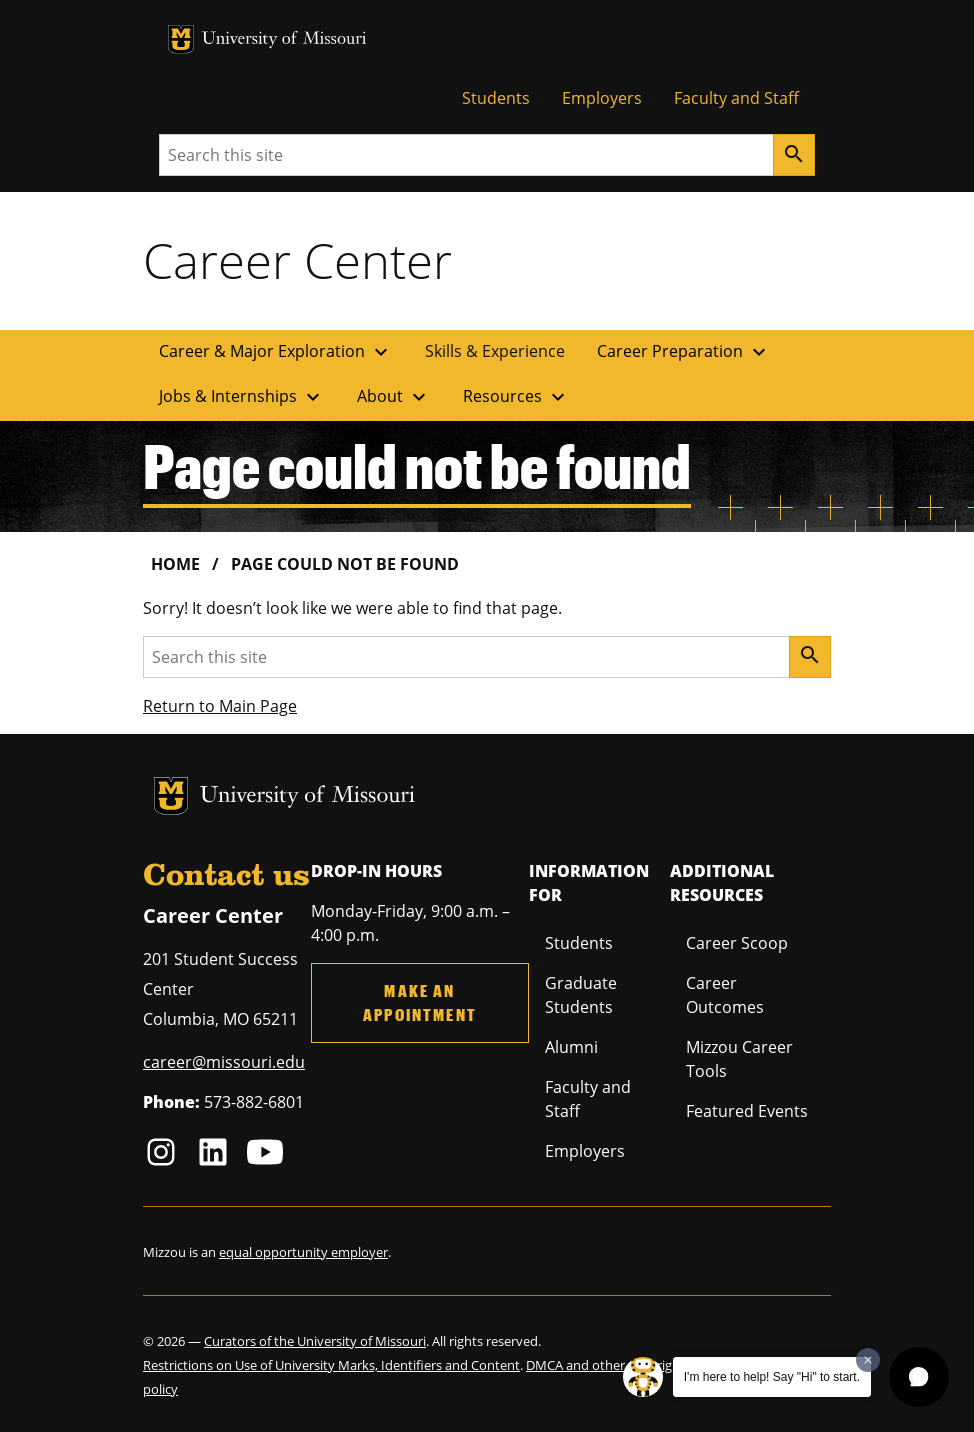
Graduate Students (581, 995)
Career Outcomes (725, 995)
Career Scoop (737, 943)
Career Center (297, 260)
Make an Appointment (420, 1002)
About (394, 397)
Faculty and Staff (736, 98)
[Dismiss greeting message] (868, 1360)
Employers (602, 98)
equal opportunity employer (303, 1252)
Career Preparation (684, 352)
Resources (516, 397)
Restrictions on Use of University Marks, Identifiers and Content (331, 1365)
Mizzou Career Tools (739, 1059)
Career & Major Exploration (276, 352)
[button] (919, 1377)
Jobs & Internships (242, 397)
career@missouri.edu (224, 1062)
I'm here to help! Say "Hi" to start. (772, 1377)
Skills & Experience (495, 351)
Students (496, 98)
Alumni (571, 1047)
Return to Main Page (220, 706)
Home (175, 564)
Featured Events (747, 1111)
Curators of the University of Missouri (315, 1341)
